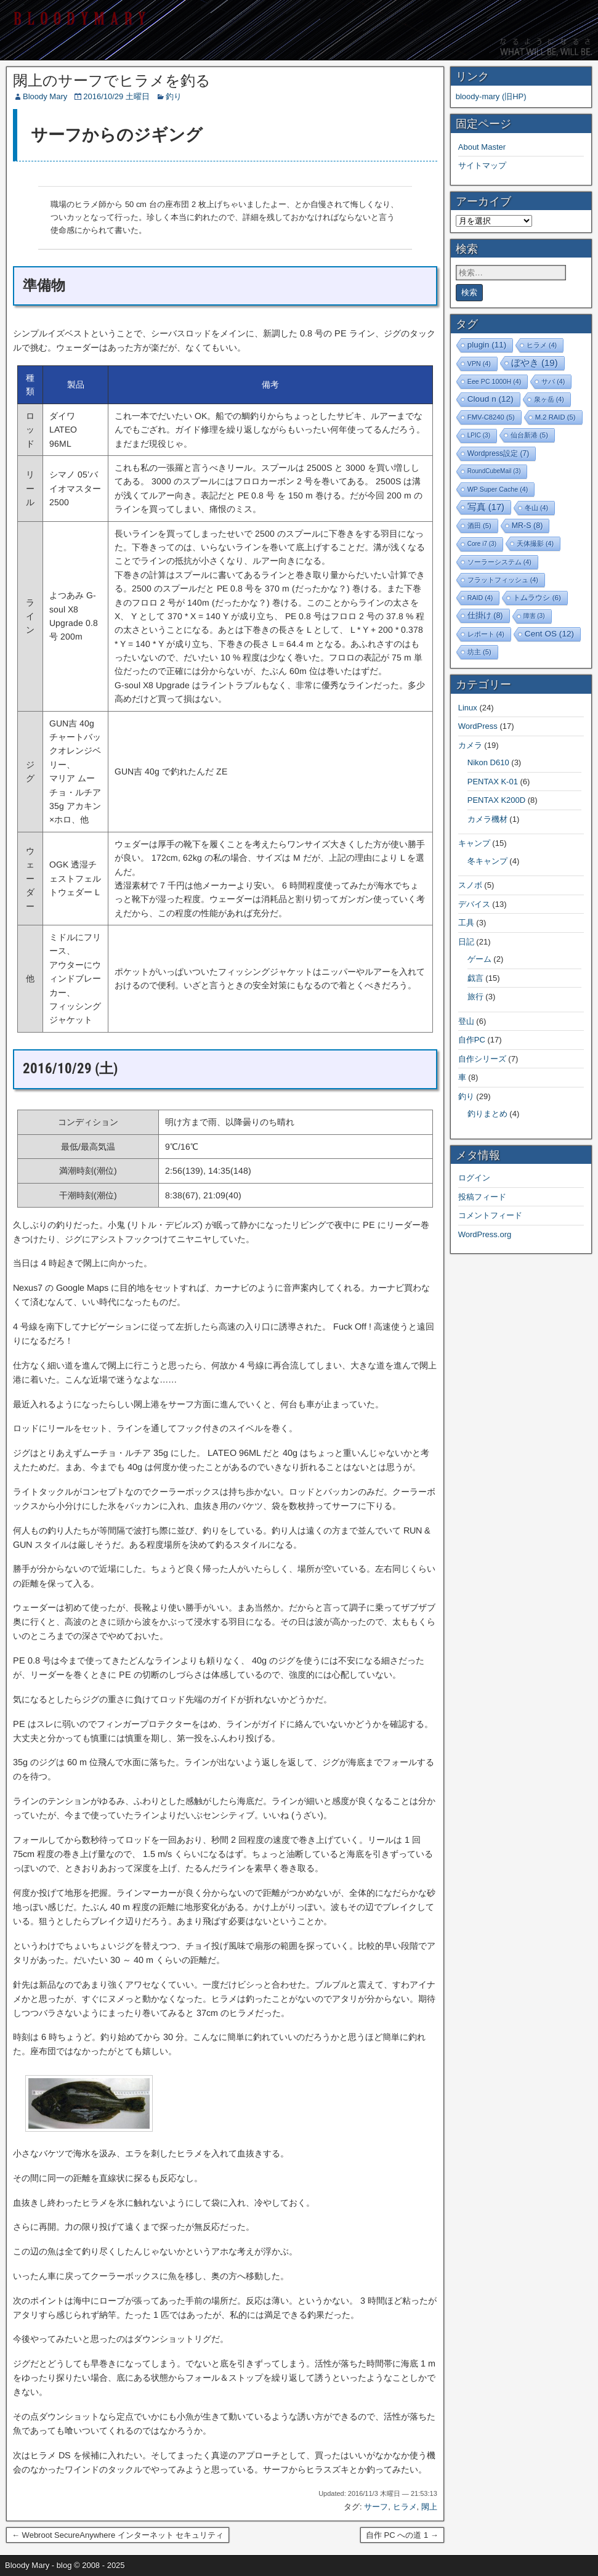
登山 (466, 1021)
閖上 (429, 2506)
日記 (466, 941)
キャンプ (474, 843)
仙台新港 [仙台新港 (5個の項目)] (529, 435)
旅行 (475, 996)
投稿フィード (482, 1196)
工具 (466, 922)
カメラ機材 (487, 819)
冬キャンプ (487, 861)
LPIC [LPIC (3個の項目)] (478, 435)
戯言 (475, 978)
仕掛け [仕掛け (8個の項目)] (485, 615)
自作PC (471, 1039)
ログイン (474, 1177)
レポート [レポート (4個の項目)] (485, 634)
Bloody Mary (45, 96)
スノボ (470, 885)
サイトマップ (482, 165)
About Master (482, 147)
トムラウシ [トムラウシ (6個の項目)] (537, 597)
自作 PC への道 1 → (402, 2535)
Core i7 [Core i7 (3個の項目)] (481, 543)
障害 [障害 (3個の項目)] (534, 615)
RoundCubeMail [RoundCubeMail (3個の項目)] (494, 471)
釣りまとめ (487, 1113)
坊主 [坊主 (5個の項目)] (479, 652)
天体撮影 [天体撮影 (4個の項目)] (535, 543)
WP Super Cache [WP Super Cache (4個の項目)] (497, 489)
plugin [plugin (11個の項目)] (486, 344)
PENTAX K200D (496, 800)
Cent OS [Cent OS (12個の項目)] (549, 633)
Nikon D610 (488, 762)
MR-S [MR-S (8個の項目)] (527, 525)
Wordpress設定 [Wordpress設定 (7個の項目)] (498, 453)
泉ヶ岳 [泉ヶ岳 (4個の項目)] (549, 399)
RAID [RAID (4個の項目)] (480, 597)
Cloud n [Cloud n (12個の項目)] (490, 399)
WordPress (478, 726)
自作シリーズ (482, 1058)
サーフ (376, 2506)
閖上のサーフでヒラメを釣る (112, 80)
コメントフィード (490, 1215)
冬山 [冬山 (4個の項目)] (536, 507)
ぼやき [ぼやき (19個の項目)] (534, 362)
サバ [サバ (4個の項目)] (553, 381)
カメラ (470, 745)
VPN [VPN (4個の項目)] (479, 363)
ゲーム (479, 959)
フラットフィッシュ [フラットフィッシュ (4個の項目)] (502, 579)
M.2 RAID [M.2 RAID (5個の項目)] (555, 417)
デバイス (474, 904)
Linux (467, 707)
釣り (174, 96)
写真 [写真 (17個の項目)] (485, 507)
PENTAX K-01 (492, 781)
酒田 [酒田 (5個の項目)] (479, 525)
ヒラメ (405, 2506)
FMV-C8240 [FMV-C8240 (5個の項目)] (491, 417)
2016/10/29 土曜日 (116, 96)
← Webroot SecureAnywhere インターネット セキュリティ (118, 2535)
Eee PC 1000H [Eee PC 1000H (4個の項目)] (494, 381)
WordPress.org (484, 1234)
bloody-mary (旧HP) (491, 96)
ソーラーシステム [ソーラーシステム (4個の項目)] (499, 562)
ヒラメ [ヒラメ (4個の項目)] (542, 345)
